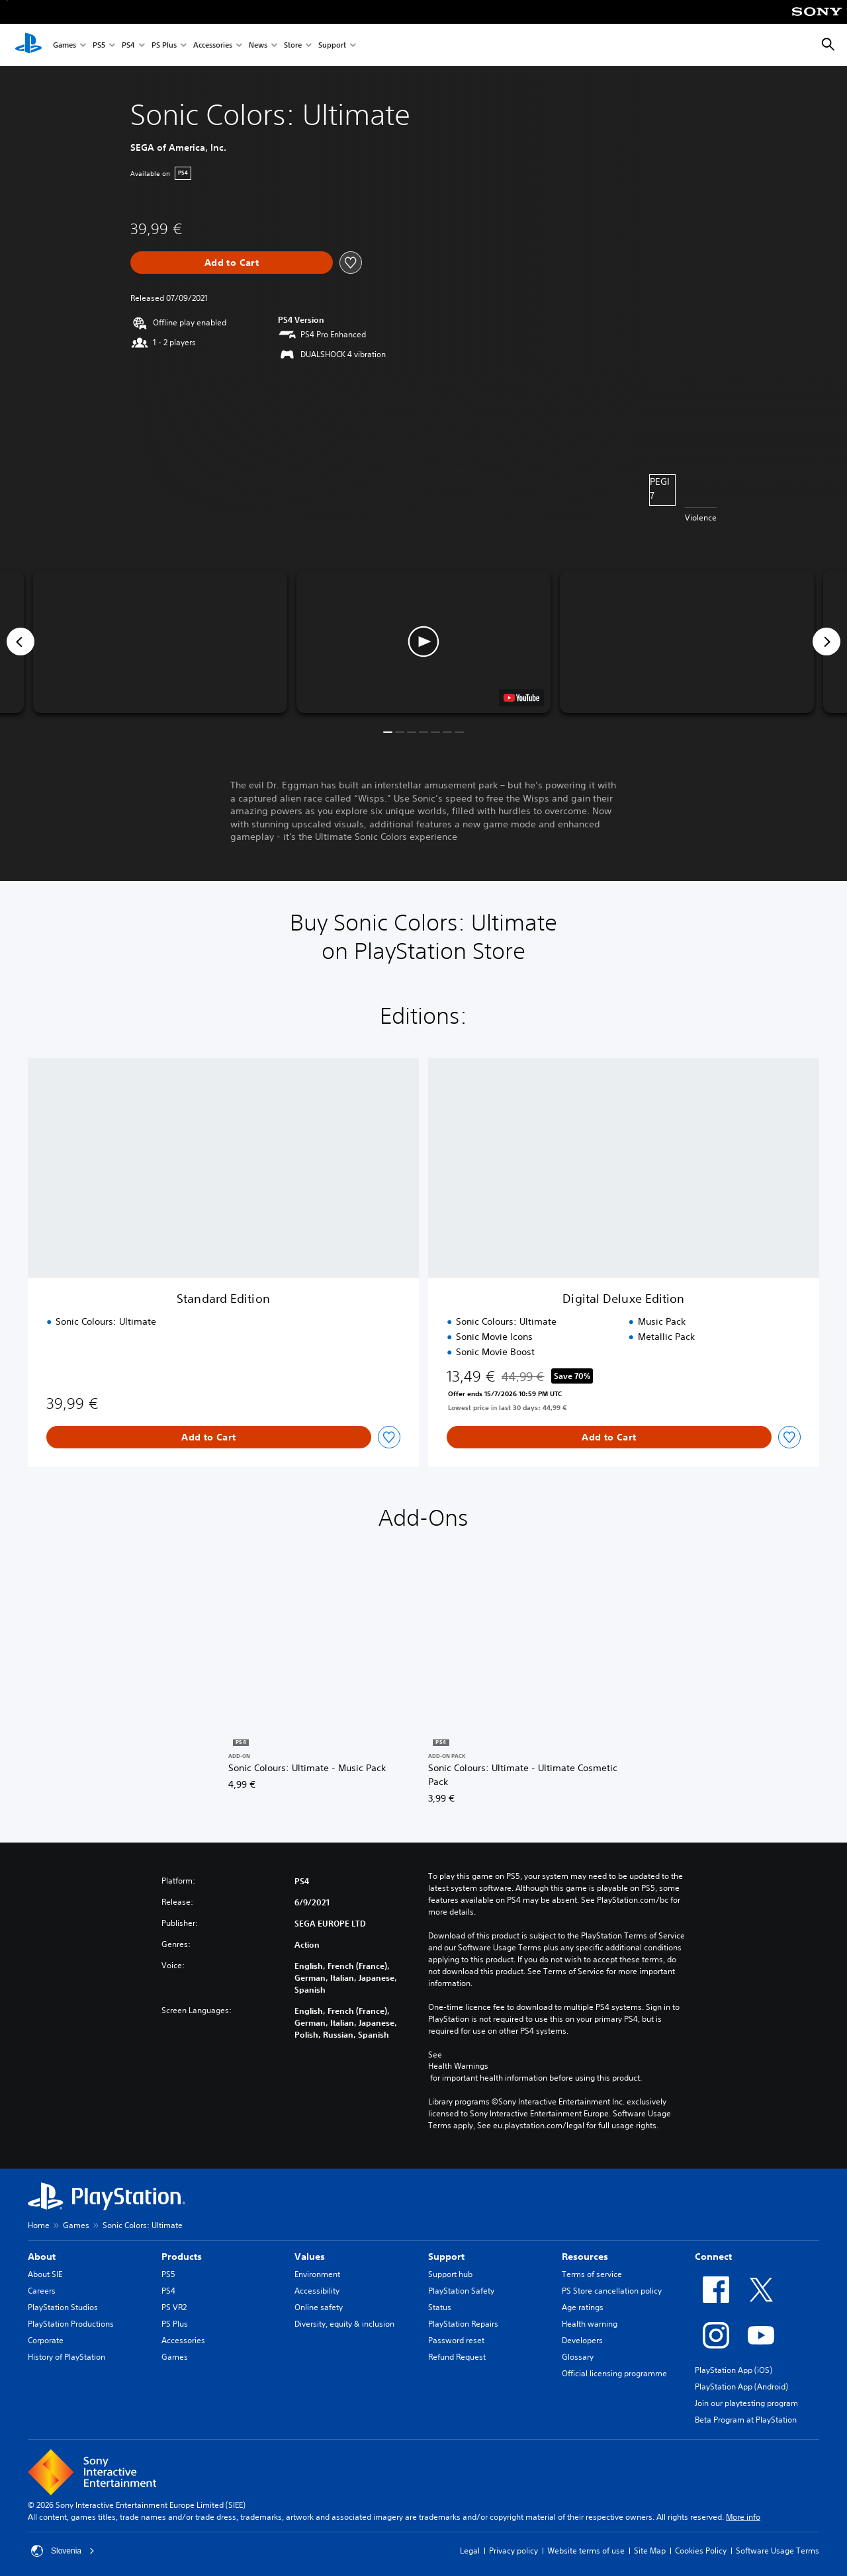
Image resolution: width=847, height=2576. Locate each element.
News (258, 45)
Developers (582, 2340)
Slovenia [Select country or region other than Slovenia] (63, 2551)
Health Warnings (458, 2066)
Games (64, 45)
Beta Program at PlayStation (746, 2419)
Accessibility (316, 2290)
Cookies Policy (701, 2550)
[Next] (826, 641)
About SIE (45, 2274)
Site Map (650, 2550)
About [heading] (42, 2257)
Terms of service (592, 2274)
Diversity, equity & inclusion (344, 2323)
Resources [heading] (585, 2257)
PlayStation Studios (63, 2307)
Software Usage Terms (777, 2550)
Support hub (450, 2274)
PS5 (99, 45)
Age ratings (582, 2307)
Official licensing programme (614, 2373)
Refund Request (457, 2356)
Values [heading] (309, 2257)
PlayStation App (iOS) (733, 2370)
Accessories (212, 45)
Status (439, 2307)
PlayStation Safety (461, 2290)
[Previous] (20, 641)
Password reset (456, 2340)
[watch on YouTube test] (521, 697)
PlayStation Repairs (463, 2323)
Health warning (589, 2323)
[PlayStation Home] (28, 45)
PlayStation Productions (71, 2323)
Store (293, 45)
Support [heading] (446, 2257)
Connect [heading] (713, 2257)
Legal (470, 2550)
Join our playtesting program (746, 2403)
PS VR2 (174, 2307)
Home (39, 2225)
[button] (423, 641)
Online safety (318, 2307)
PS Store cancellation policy (612, 2290)
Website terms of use (586, 2550)
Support (332, 45)
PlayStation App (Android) (741, 2386)
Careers (42, 2290)
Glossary (578, 2356)
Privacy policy (513, 2550)
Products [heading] (181, 2257)
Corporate (46, 2340)
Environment (317, 2274)
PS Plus (164, 45)
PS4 (128, 45)
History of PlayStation (66, 2356)
